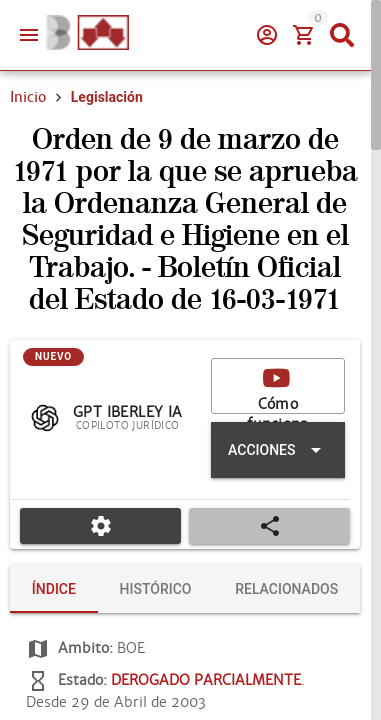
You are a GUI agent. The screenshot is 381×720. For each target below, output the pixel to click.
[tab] (48, 660)
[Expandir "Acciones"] (278, 521)
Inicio (28, 168)
